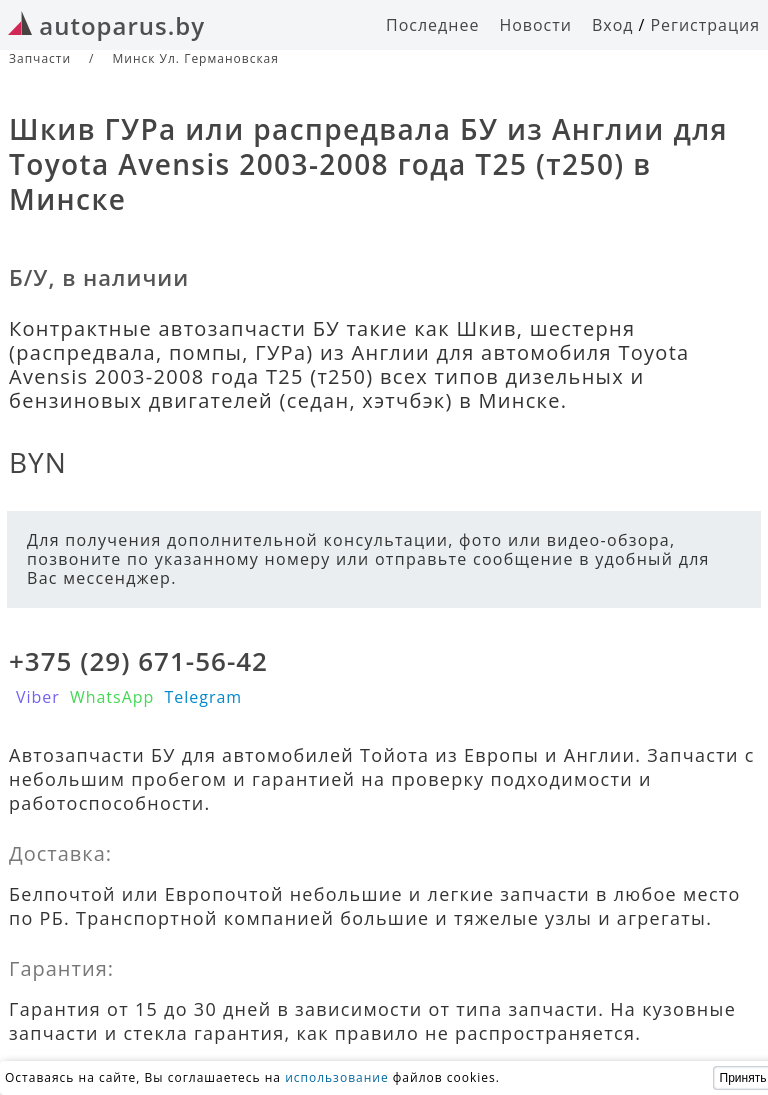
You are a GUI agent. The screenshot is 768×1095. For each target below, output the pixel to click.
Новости (535, 25)
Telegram (203, 697)
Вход (613, 25)
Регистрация (705, 25)
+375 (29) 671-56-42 (138, 661)
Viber (38, 697)
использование (337, 1077)
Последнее (432, 25)
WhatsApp (112, 697)
